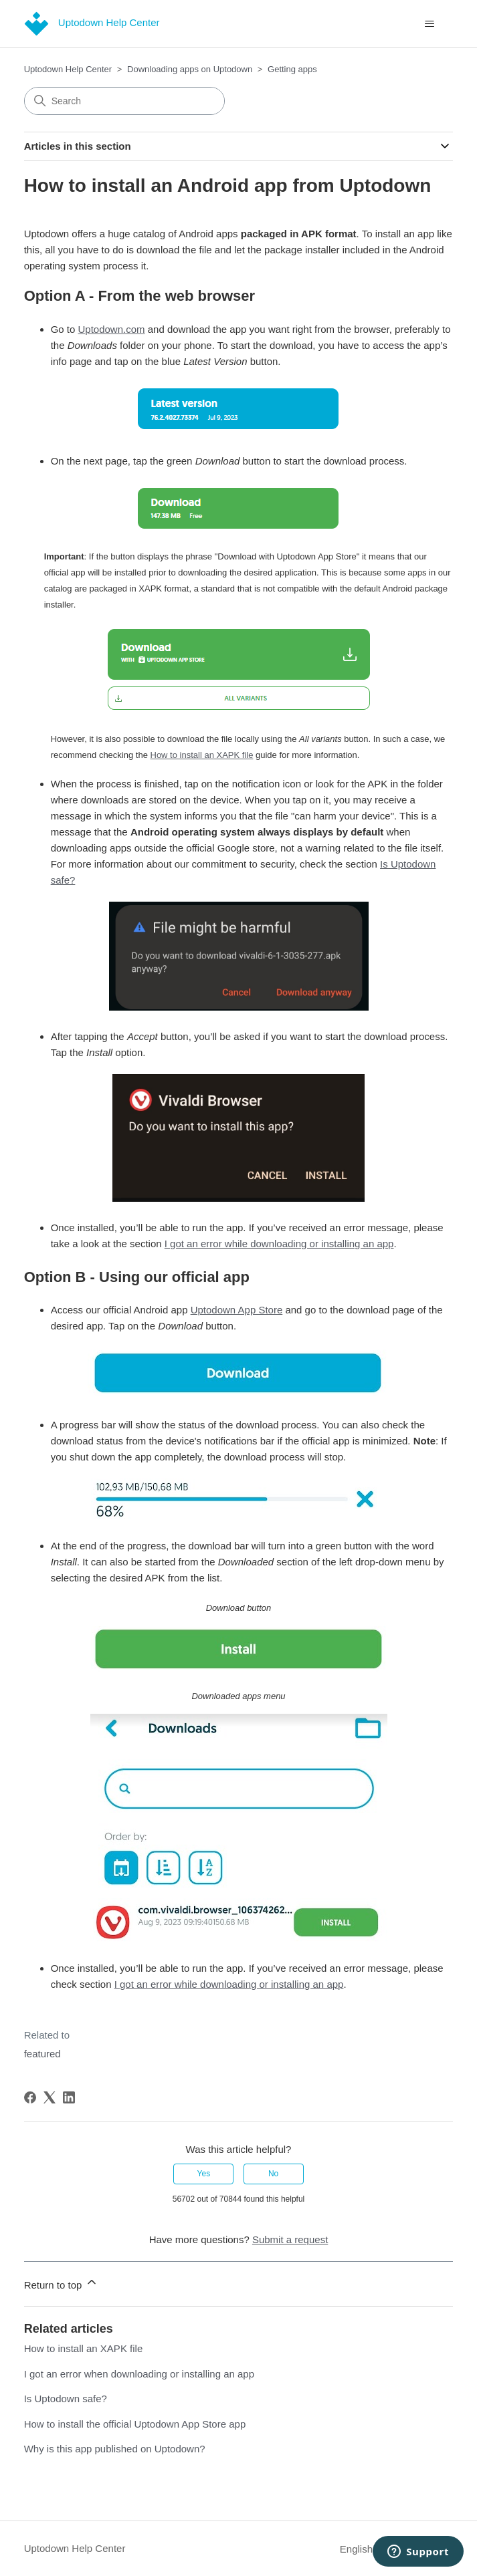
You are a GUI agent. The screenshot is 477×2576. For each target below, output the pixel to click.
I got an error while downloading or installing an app (279, 1243)
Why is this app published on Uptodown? (114, 2448)
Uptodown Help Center (68, 69)
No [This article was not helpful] (273, 2173)
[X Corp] (49, 2097)
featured (42, 2053)
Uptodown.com (111, 329)
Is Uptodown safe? (65, 2398)
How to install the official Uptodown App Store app (135, 2424)
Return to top (61, 2283)
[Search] (124, 101)
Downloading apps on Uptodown (189, 69)
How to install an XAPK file (83, 2348)
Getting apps (292, 69)
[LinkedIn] (69, 2097)
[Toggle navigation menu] (429, 24)
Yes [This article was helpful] (204, 2173)
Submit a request (290, 2239)
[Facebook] (30, 2097)
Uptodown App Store (237, 1309)
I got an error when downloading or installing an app (139, 2373)
